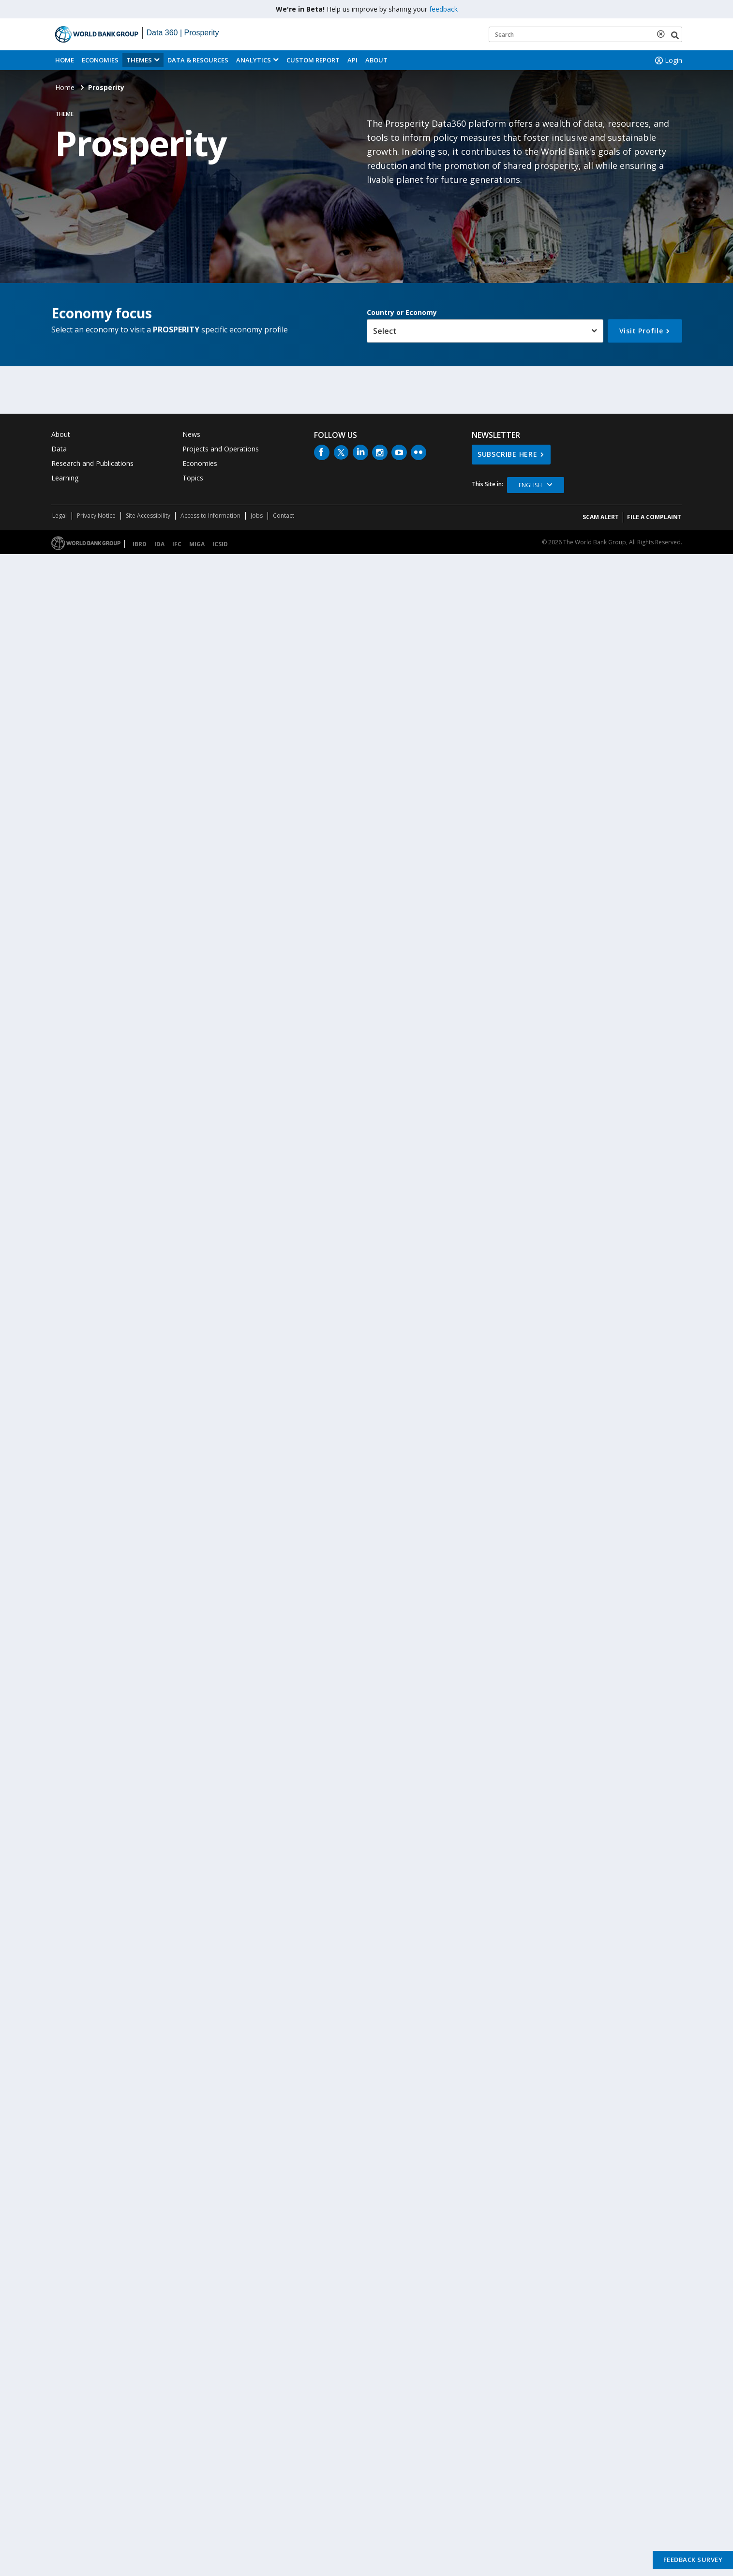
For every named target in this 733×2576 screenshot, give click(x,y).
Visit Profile (641, 330)
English (530, 485)
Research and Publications (92, 463)
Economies (100, 60)
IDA (159, 544)
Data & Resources (197, 60)
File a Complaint (654, 517)
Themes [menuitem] (139, 60)
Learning (64, 477)
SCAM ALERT (601, 517)
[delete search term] (663, 34)
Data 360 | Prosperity (183, 33)
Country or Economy (402, 312)
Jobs (257, 515)
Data (59, 448)
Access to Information (210, 515)
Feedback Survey (693, 2559)
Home (64, 60)
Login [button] (667, 60)
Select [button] (385, 331)
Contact (283, 515)
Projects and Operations (220, 448)
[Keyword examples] (585, 34)
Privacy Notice (96, 515)
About (376, 60)
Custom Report (313, 60)
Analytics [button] (253, 60)
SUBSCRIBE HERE (508, 454)
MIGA (197, 544)
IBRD (140, 544)
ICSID (220, 544)
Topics (192, 477)
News (191, 434)
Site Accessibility (148, 515)
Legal (59, 515)
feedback (443, 9)
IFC (176, 544)
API (352, 60)
